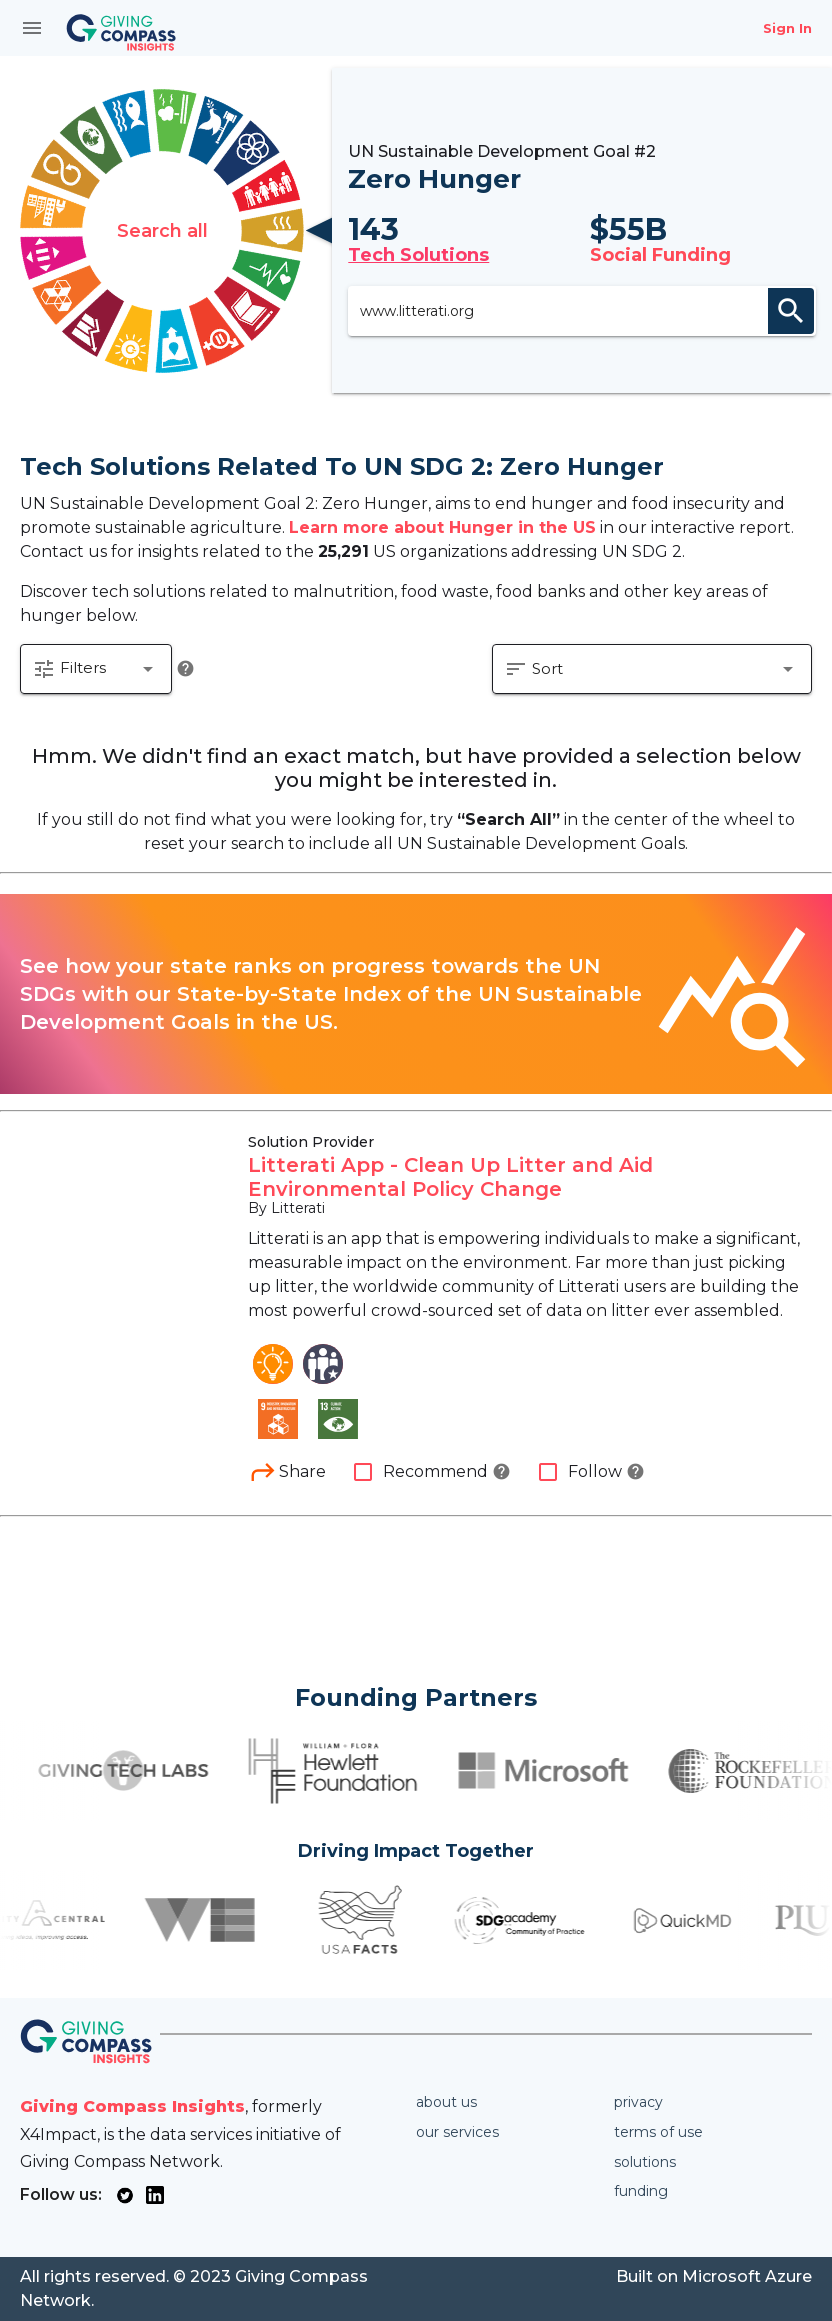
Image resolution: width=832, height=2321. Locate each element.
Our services (457, 2132)
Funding (641, 2191)
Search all (162, 231)
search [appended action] (791, 311)
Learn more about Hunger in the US (442, 527)
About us (446, 2102)
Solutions (645, 2162)
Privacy (638, 2102)
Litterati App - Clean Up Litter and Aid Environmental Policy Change (450, 1177)
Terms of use (658, 2132)
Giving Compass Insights (132, 2106)
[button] (96, 669)
